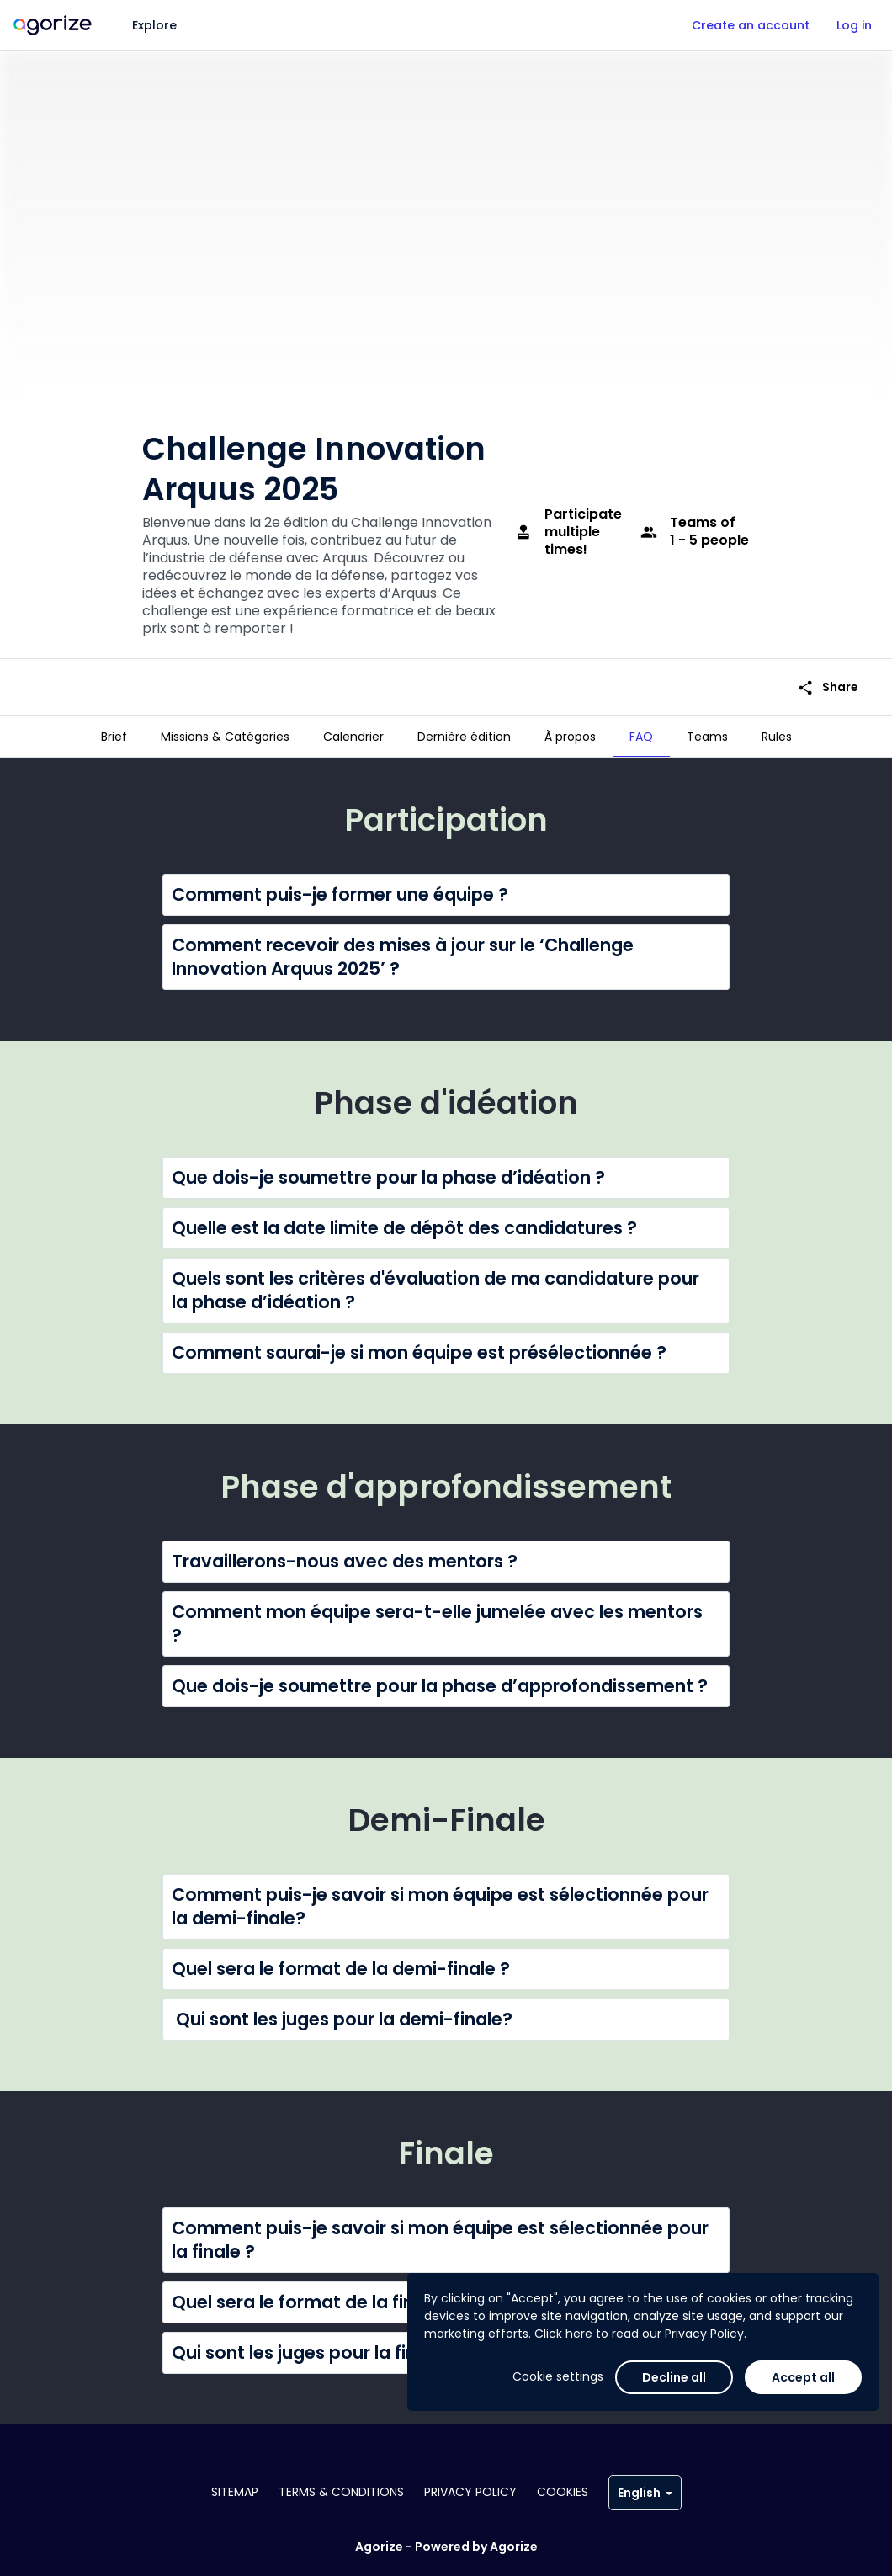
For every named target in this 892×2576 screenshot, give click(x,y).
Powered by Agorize (476, 2546)
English (645, 2492)
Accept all (803, 2377)
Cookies (562, 2491)
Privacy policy (470, 2491)
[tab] (114, 737)
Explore (154, 25)
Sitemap (234, 2491)
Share (827, 675)
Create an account (751, 25)
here (578, 2333)
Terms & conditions (341, 2491)
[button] (445, 888)
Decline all (674, 2377)
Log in (854, 25)
